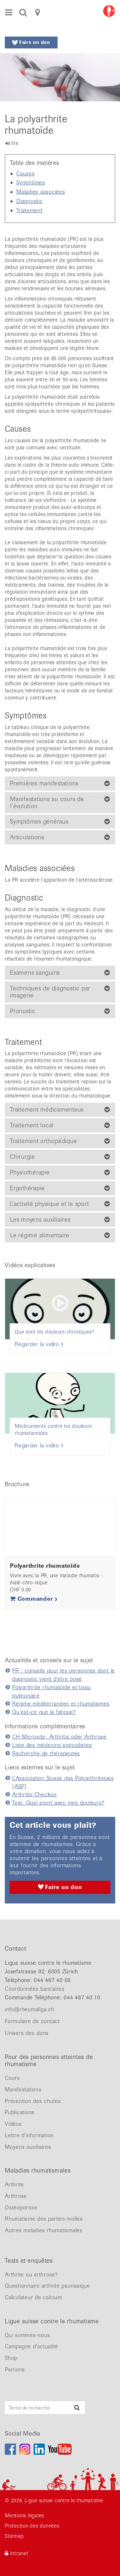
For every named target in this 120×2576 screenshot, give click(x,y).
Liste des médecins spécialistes (52, 1745)
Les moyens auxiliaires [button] (40, 1219)
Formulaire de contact (32, 2021)
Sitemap (14, 2536)
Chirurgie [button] (22, 1156)
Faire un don (31, 42)
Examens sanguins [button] (35, 972)
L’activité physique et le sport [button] (49, 1204)
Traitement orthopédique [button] (43, 1141)
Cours (12, 2077)
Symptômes (30, 182)
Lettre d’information (29, 2135)
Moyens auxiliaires (28, 2146)
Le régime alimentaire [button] (39, 1235)
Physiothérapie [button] (30, 1172)
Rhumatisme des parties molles (44, 2218)
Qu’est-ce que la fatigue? (44, 1712)
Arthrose (16, 2195)
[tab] (60, 783)
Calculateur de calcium (33, 2297)
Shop (11, 2357)
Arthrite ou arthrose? (31, 2274)
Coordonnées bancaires (35, 1988)
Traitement (29, 210)
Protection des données (32, 2525)
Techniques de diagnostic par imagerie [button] (50, 992)
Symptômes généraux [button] (39, 821)
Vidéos (13, 2123)
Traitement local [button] (31, 1125)
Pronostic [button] (23, 1011)
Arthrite (14, 2184)
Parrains (15, 2369)
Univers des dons (27, 2033)
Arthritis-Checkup (34, 1794)
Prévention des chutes (33, 2101)
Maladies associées (40, 191)
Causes (25, 173)
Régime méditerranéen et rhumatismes (60, 1703)
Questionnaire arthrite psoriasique (47, 2285)
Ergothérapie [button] (27, 1188)
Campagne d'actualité (31, 2346)
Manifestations (23, 2089)
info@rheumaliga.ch (29, 2009)
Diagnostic (29, 201)
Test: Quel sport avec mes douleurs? (58, 1802)
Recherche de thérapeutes (46, 1753)
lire (15, 143)
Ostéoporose (21, 2207)
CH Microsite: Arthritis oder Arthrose (59, 1736)
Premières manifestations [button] (44, 783)
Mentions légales (24, 2515)
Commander (34, 1598)
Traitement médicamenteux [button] (47, 1109)
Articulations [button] (27, 837)
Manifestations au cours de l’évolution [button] (47, 803)
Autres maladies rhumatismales (44, 2230)
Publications (20, 2112)
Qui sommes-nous (27, 2335)
